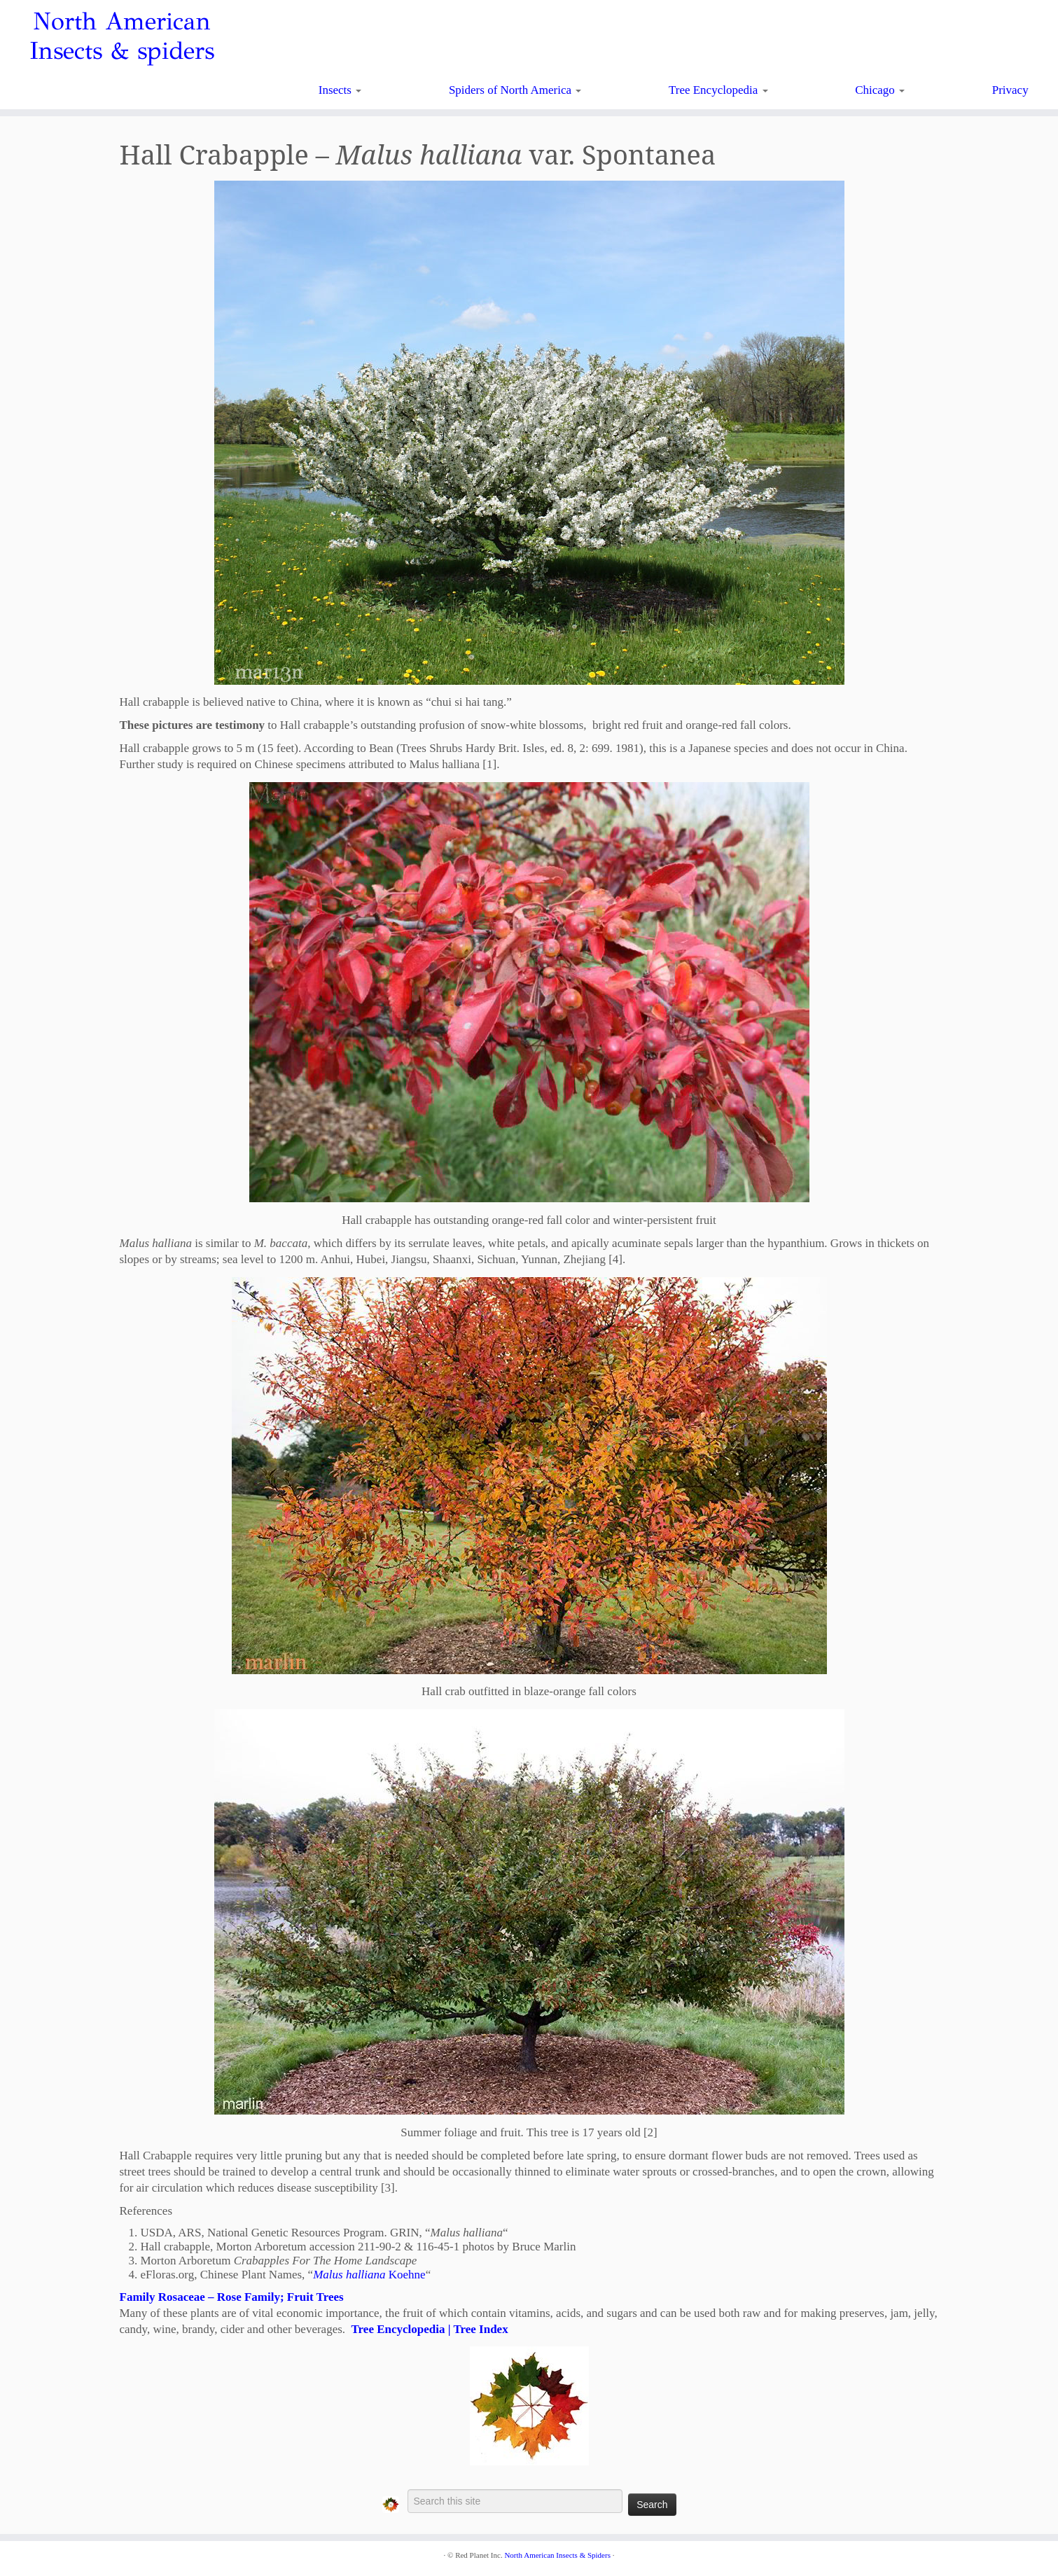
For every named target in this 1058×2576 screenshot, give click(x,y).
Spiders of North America (515, 90)
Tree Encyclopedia (718, 90)
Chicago (880, 90)
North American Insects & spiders (121, 36)
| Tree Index (476, 2329)
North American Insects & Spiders (557, 2555)
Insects (340, 90)
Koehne (369, 2274)
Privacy (1010, 90)
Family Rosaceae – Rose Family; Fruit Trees (232, 2297)
